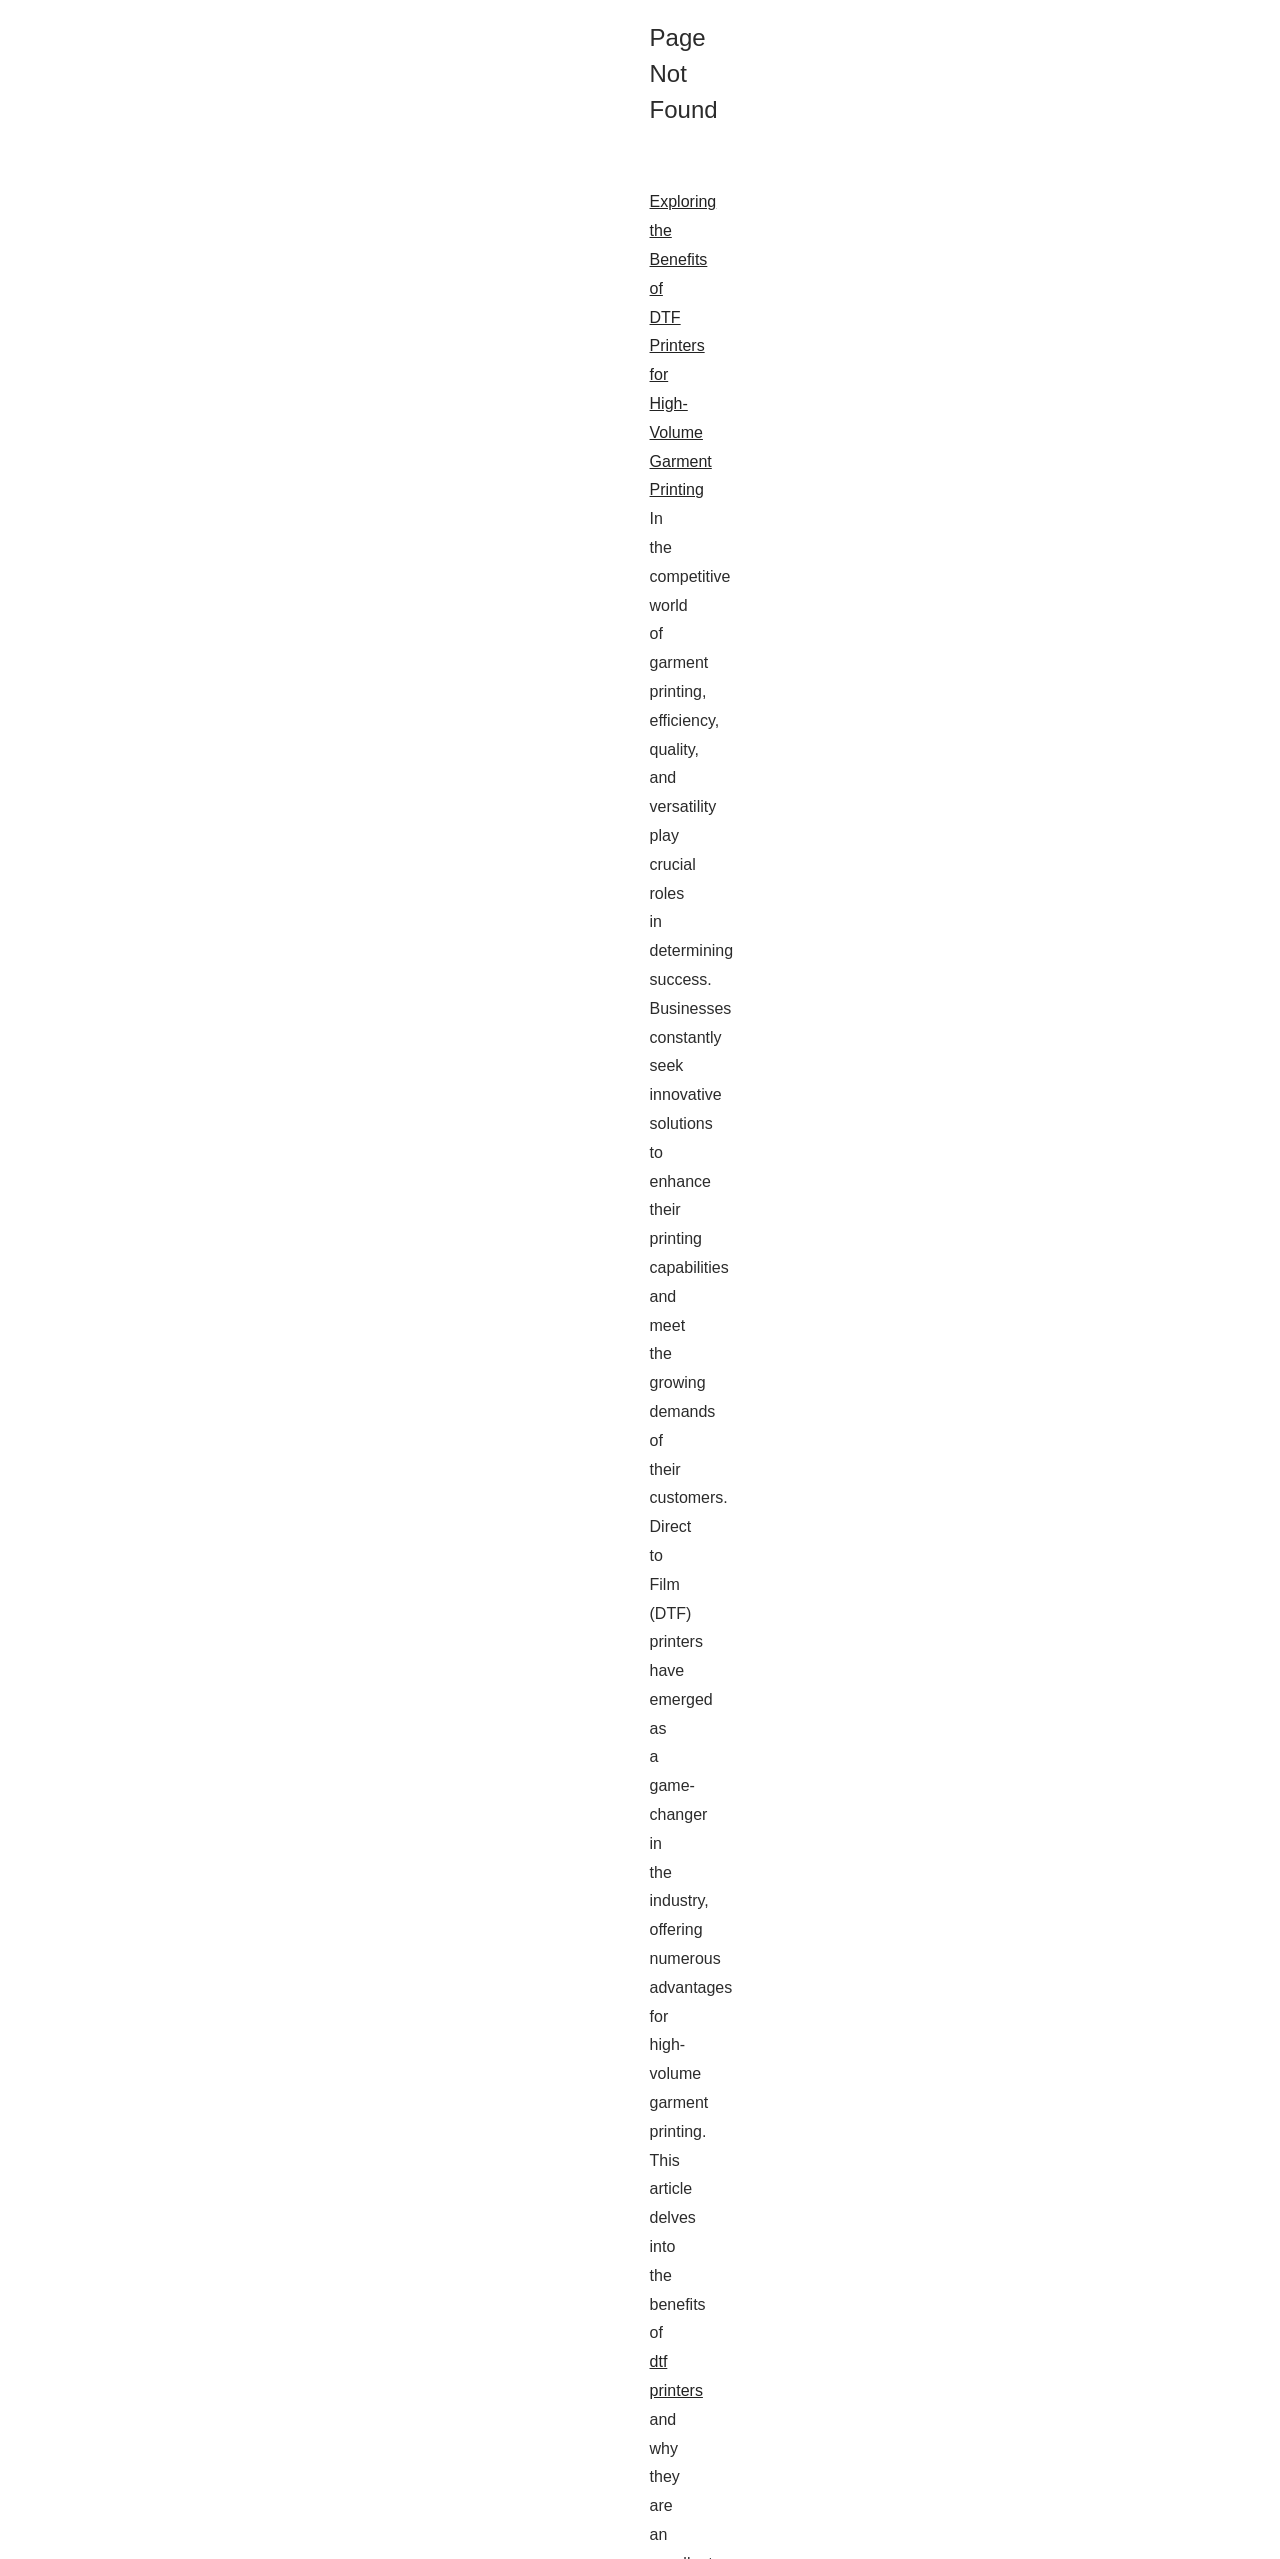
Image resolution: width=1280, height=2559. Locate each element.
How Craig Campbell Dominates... (1073, 1049)
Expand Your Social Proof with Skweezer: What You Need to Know (285, 2084)
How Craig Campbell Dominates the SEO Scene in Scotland (263, 1412)
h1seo (771, 1235)
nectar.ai (206, 1761)
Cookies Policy (302, 2538)
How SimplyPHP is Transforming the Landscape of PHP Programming (298, 1850)
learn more (93, 2228)
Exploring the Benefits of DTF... (1064, 868)
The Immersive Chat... (1036, 732)
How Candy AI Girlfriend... (1048, 776)
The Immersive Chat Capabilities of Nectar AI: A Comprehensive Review (305, 1617)
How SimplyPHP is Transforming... (1075, 1185)
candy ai (383, 2375)
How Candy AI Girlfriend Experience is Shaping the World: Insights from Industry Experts (364, 2318)
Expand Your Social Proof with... (1067, 912)
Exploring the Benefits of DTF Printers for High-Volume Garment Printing (306, 710)
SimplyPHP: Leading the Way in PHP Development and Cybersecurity (297, 944)
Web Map (995, 620)
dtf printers (724, 825)
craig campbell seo (386, 1498)
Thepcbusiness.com (142, 2538)
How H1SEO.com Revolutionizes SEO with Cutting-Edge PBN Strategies (308, 1178)
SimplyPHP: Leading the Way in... (1072, 1141)
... (224, 854)
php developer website (222, 1088)
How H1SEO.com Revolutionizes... (1076, 1004)
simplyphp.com (872, 1937)
